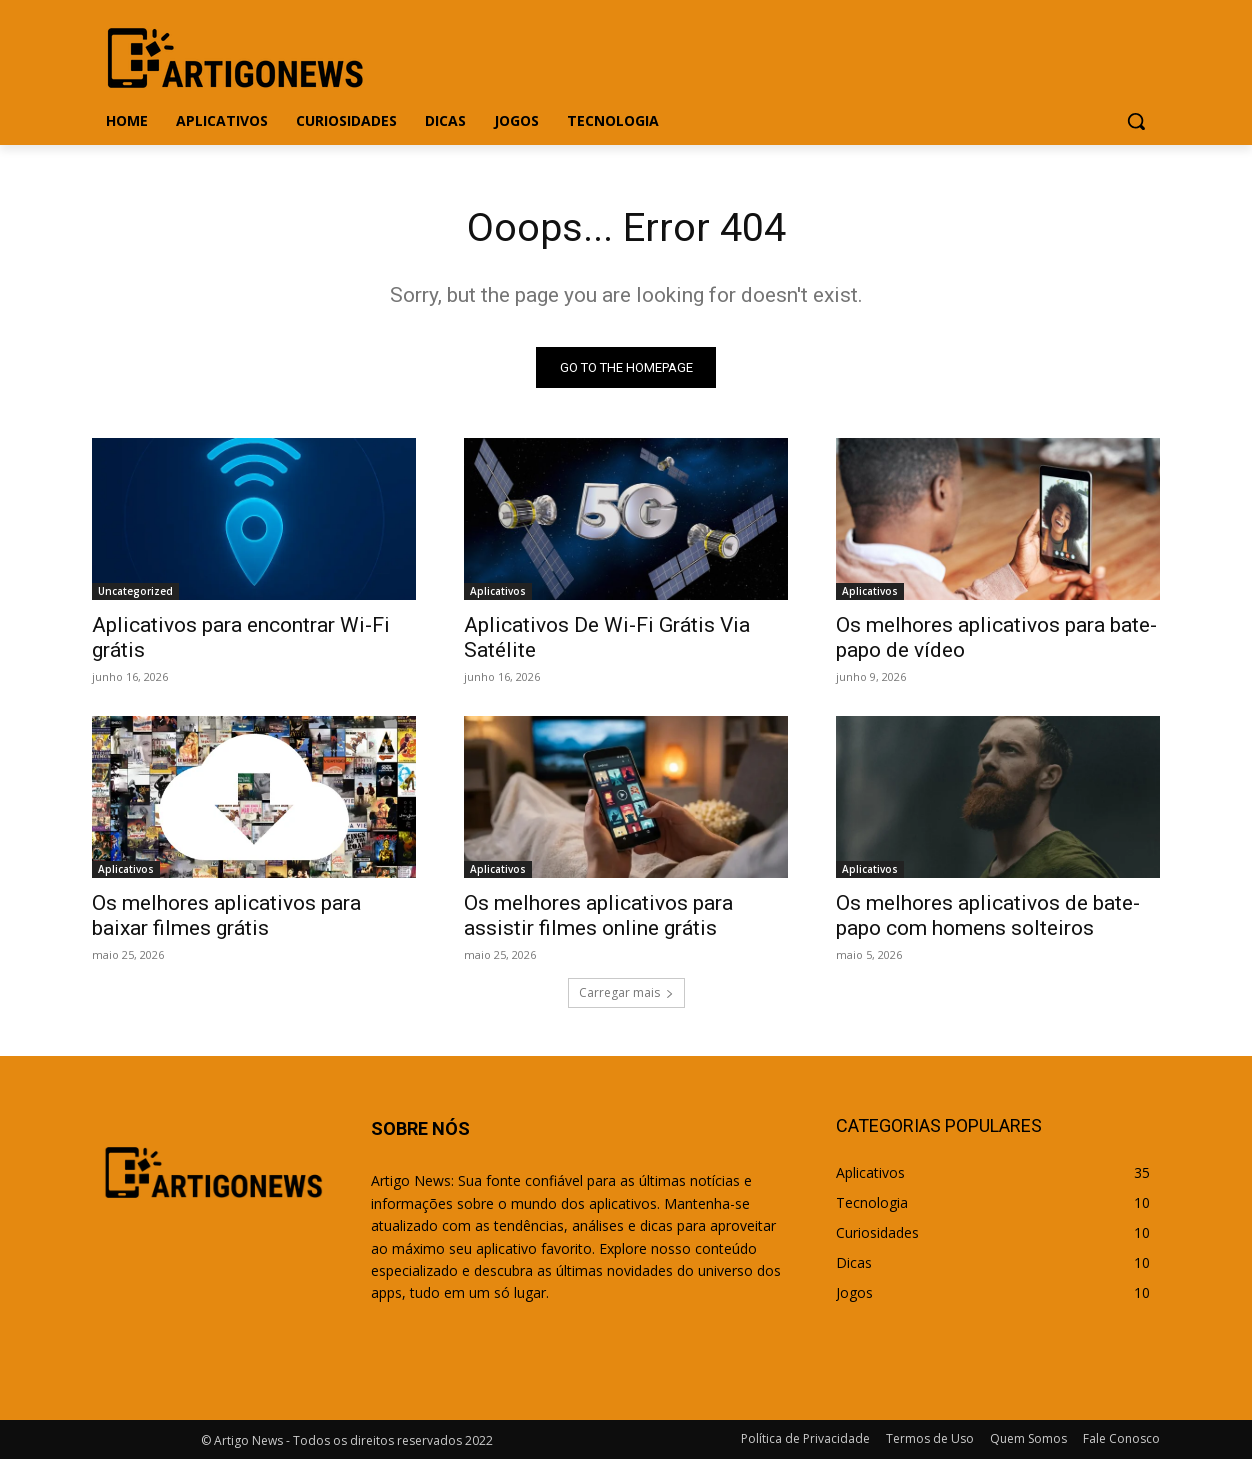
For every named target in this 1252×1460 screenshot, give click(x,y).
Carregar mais (626, 993)
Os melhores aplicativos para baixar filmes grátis (226, 916)
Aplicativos (498, 592)
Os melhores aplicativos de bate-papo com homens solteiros (988, 916)
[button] (1136, 121)
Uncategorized (135, 592)
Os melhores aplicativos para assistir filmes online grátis (598, 916)
